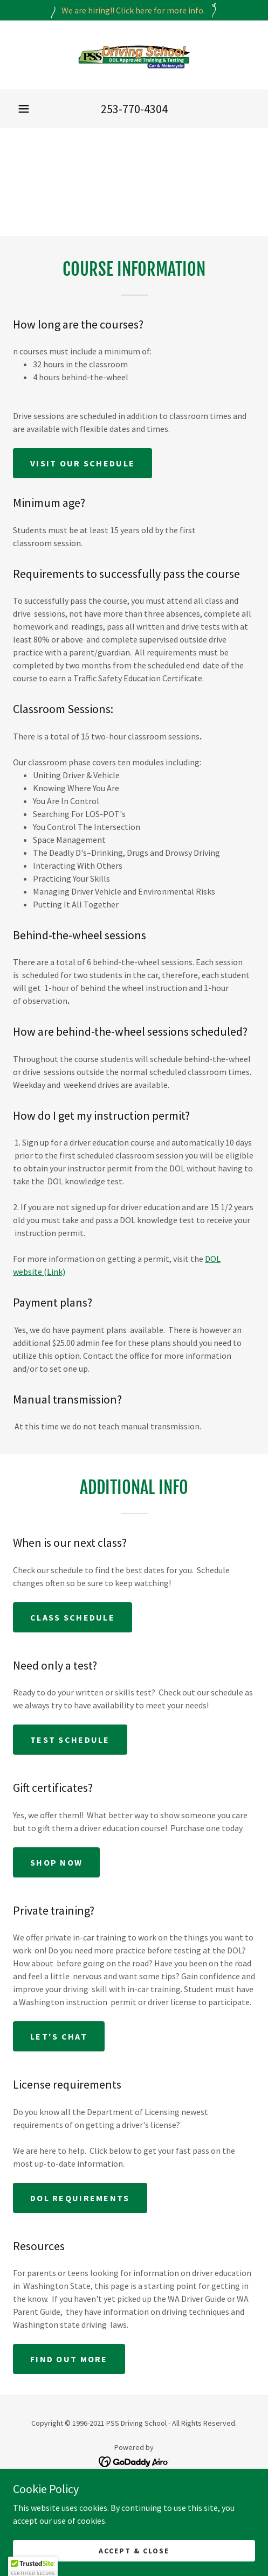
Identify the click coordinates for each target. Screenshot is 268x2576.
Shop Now (56, 1862)
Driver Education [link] (133, 2505)
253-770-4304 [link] (134, 108)
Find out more (69, 2359)
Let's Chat (58, 2036)
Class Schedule (72, 1617)
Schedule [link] (133, 2519)
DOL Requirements (80, 2198)
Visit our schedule (82, 463)
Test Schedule (70, 1739)
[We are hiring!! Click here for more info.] (134, 10)
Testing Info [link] (134, 2533)
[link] (134, 54)
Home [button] (134, 2491)
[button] (24, 109)
